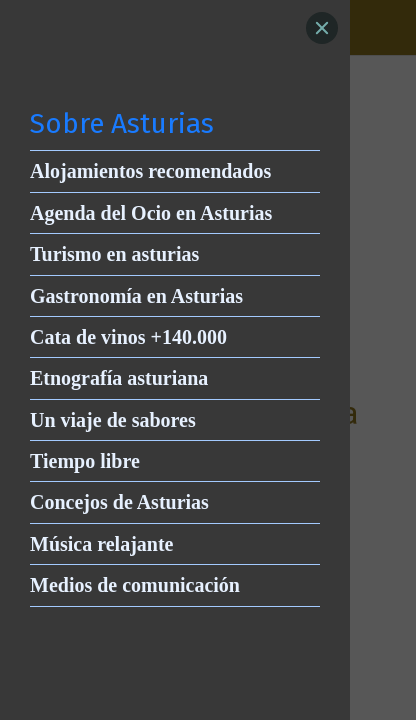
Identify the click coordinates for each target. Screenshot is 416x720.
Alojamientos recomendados (150, 171)
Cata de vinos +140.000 (128, 337)
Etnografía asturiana (119, 378)
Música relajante (102, 544)
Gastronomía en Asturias (136, 296)
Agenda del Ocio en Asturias (151, 213)
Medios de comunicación (135, 585)
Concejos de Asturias (119, 502)
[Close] (322, 28)
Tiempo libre (85, 461)
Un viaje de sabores (113, 420)
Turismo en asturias (114, 254)
